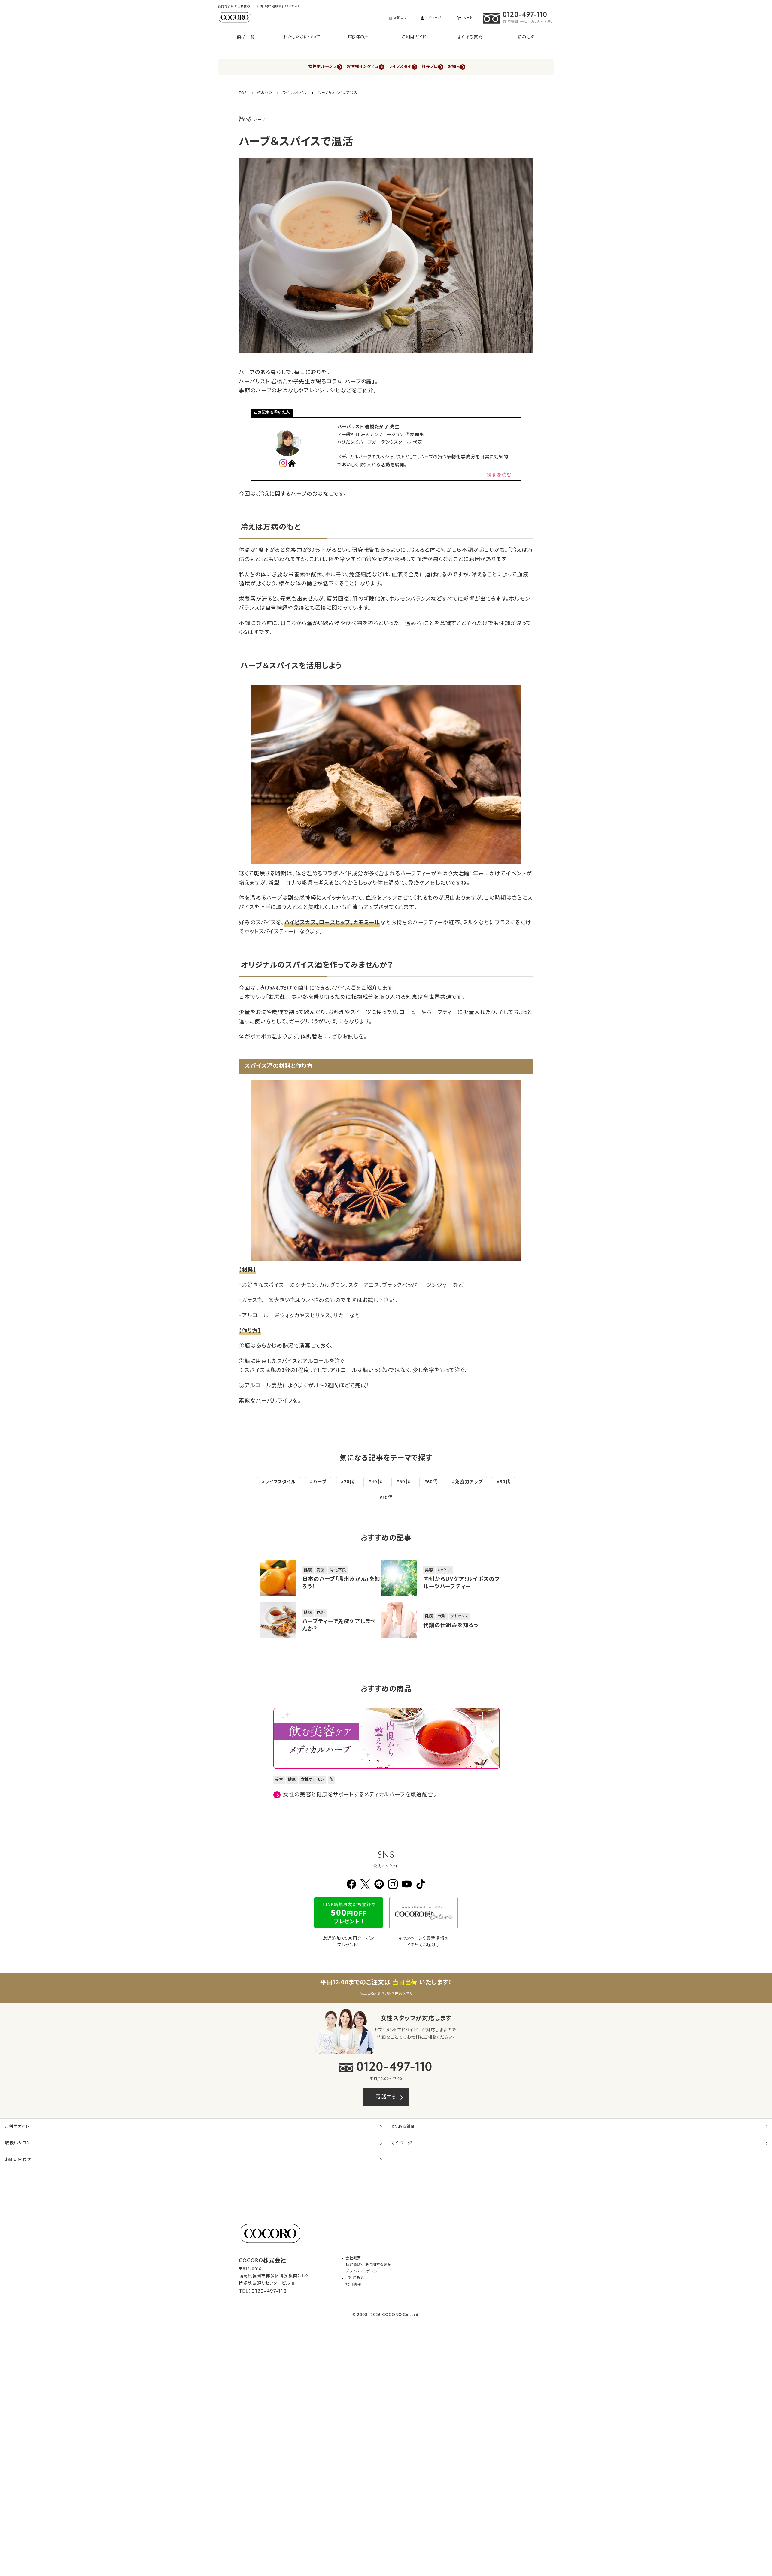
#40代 (375, 1482)
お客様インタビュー (350, 67)
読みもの (526, 37)
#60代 (431, 1482)
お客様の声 (358, 37)
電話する (386, 2097)
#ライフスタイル (279, 1482)
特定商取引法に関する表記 (368, 2265)
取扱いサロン (17, 2143)
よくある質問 (470, 37)
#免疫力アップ (467, 1482)
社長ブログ (449, 67)
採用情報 (353, 2285)
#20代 (347, 1482)
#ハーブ (318, 1482)
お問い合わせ (18, 2160)
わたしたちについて (302, 37)
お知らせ (488, 67)
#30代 (503, 1482)
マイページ (401, 2143)
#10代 (386, 1498)
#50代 (403, 1482)
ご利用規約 (355, 2279)
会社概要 (353, 2259)
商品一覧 (246, 37)
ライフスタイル (404, 67)
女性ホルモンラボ (293, 67)
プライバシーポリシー (363, 2272)
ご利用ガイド (414, 37)
